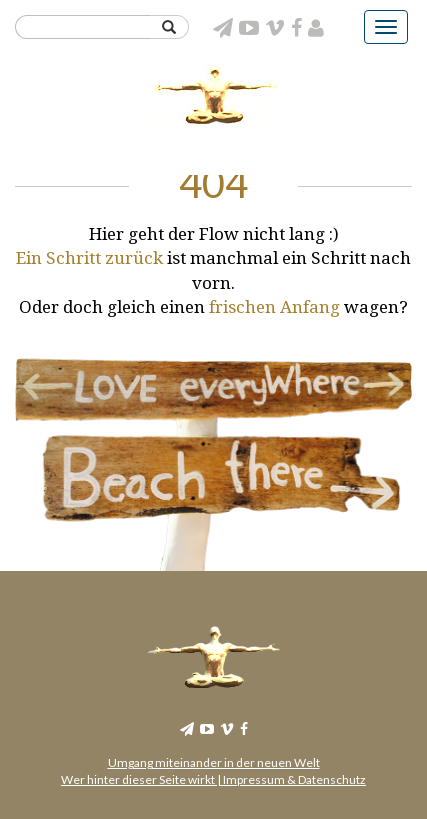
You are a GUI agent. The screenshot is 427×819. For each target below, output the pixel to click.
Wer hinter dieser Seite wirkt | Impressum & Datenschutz (213, 779)
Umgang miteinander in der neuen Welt (214, 762)
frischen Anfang (276, 307)
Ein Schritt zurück (89, 258)
